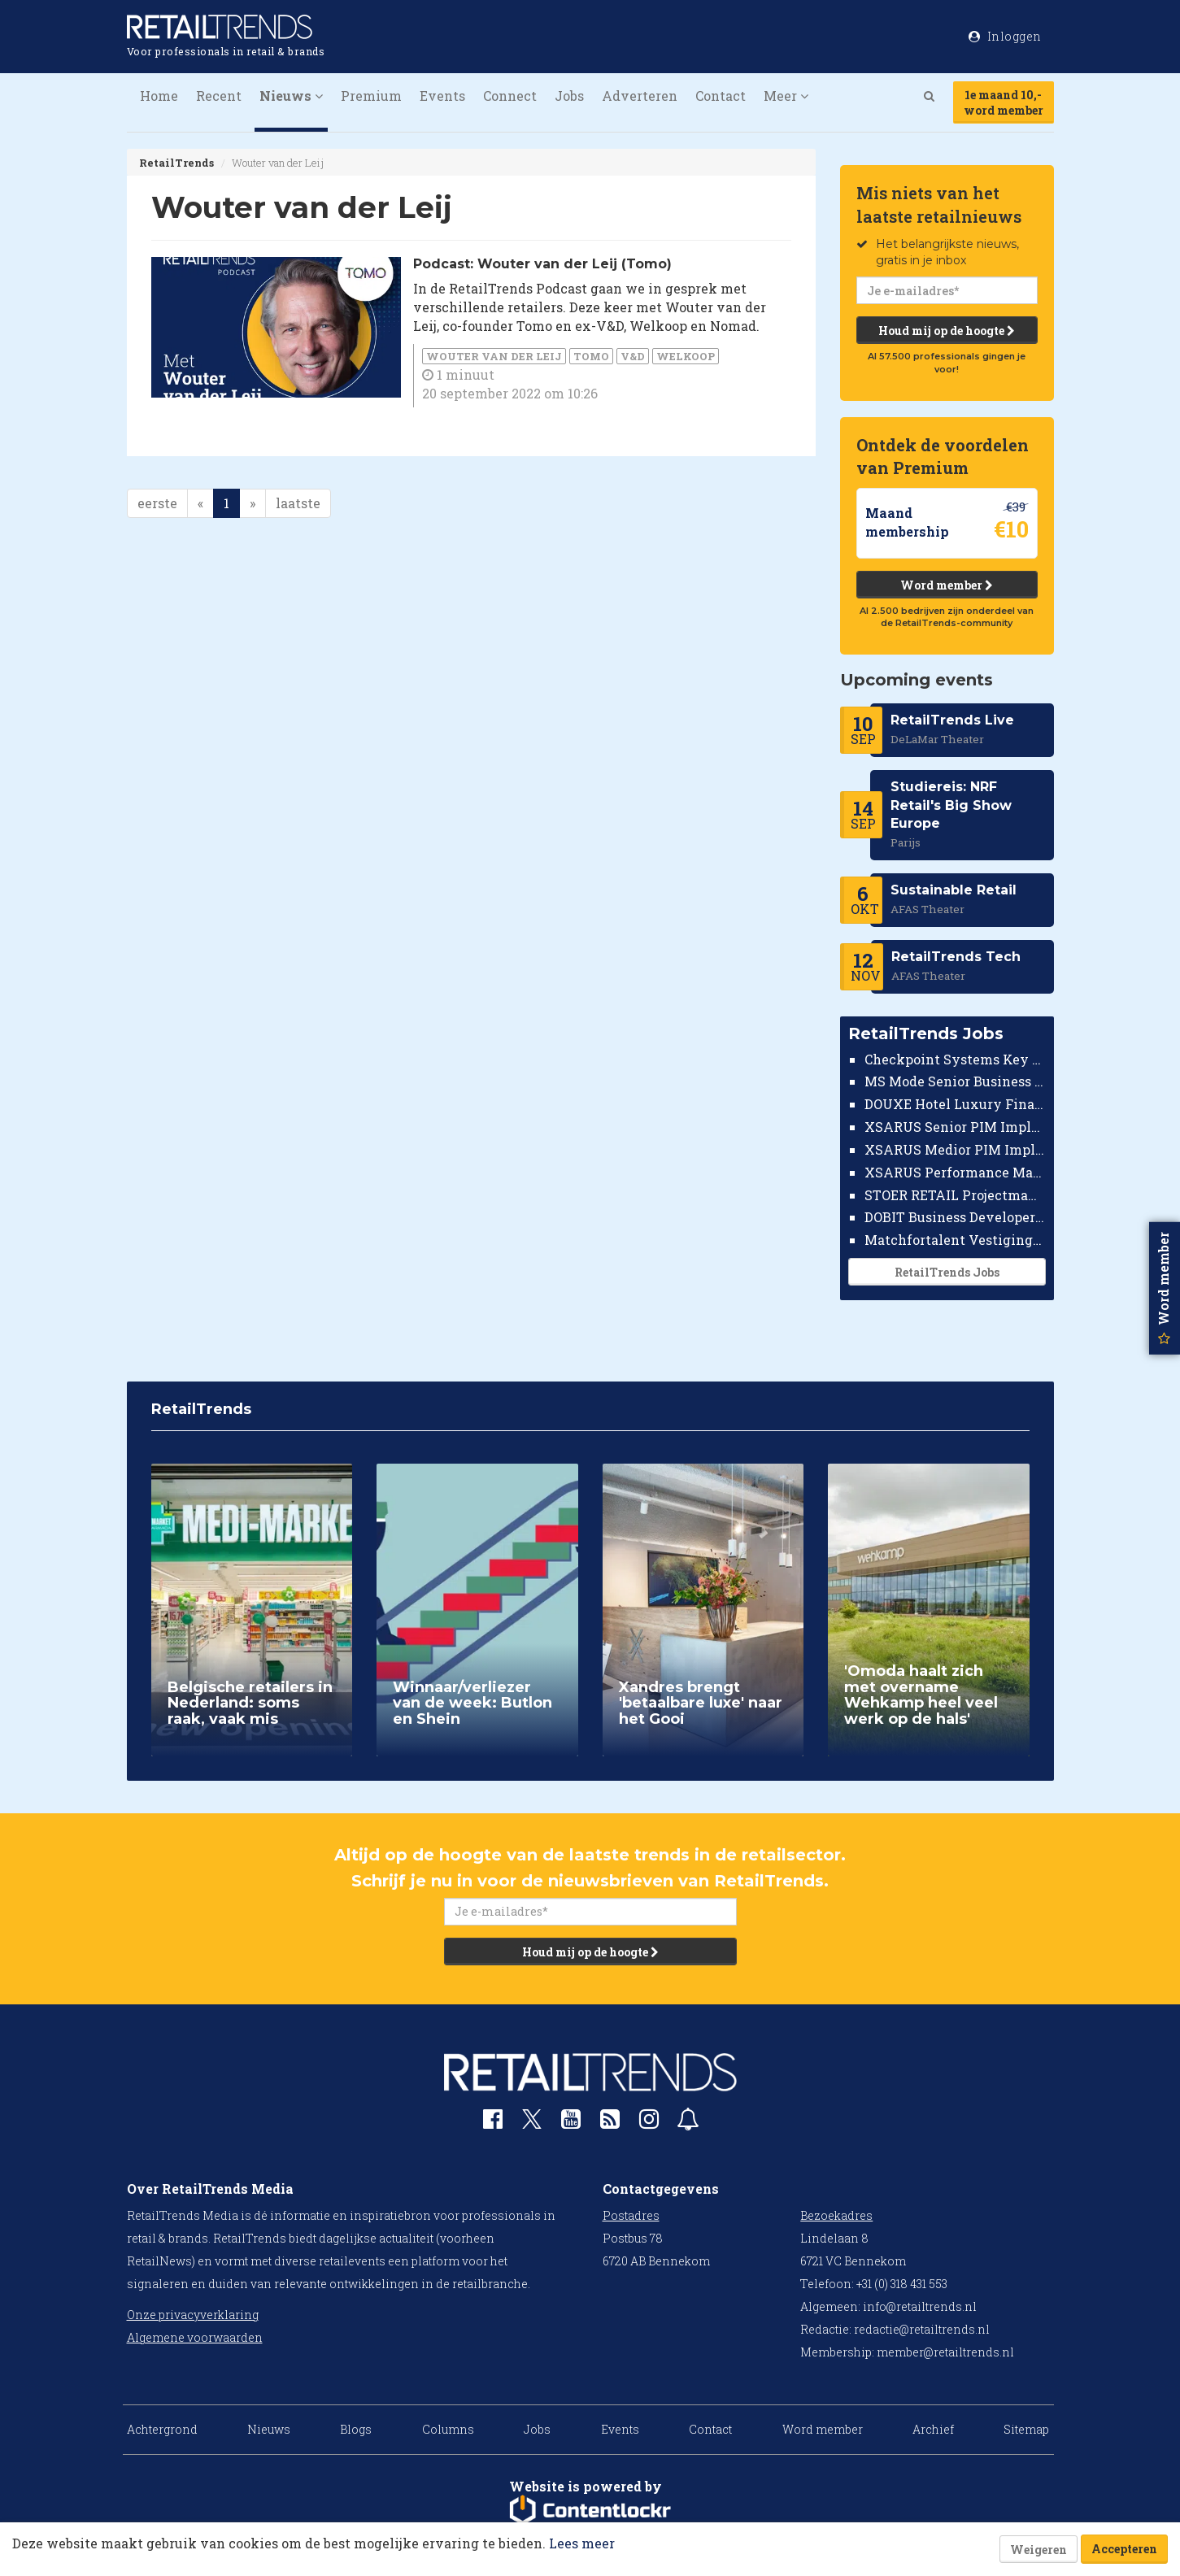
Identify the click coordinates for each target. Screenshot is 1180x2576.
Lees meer (582, 2543)
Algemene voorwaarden (195, 2337)
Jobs (569, 95)
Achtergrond (162, 2429)
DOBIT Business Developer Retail (955, 1216)
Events (442, 95)
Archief (933, 2429)
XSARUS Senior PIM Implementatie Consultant (955, 1126)
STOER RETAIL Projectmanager (955, 1194)
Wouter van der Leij (494, 356)
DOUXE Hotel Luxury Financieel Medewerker (955, 1103)
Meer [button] (786, 95)
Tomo (591, 356)
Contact (720, 95)
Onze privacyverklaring (193, 2314)
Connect (510, 95)
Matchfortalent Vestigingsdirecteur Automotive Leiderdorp (955, 1239)
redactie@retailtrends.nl (922, 2329)
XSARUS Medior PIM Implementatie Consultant (955, 1149)
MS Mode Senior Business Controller (955, 1081)
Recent (219, 95)
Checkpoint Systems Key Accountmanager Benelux (955, 1059)
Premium (371, 95)
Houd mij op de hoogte (946, 330)
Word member (946, 585)
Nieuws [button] (291, 95)
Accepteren (1124, 2548)
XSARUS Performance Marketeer (955, 1172)
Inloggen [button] (1005, 36)
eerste (157, 502)
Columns (448, 2429)
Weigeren (1038, 2549)
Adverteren (639, 95)
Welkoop (685, 356)
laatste (298, 502)
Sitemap (1026, 2429)
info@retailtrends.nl (920, 2306)
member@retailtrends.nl (945, 2352)
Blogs (356, 2429)
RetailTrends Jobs (947, 1272)
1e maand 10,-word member (1003, 102)
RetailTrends (176, 162)
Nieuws (268, 2429)
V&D (632, 356)
